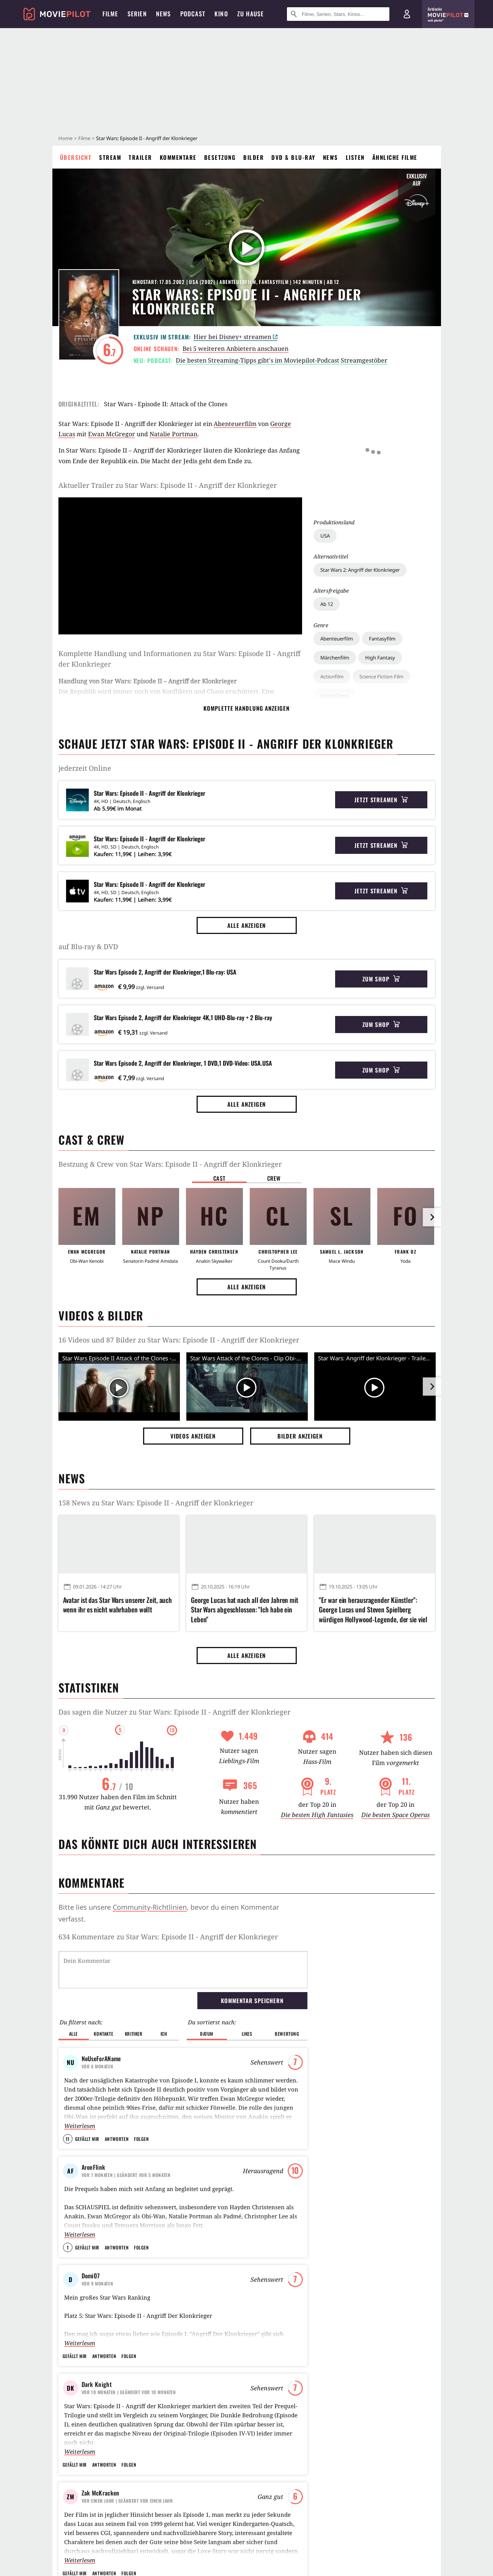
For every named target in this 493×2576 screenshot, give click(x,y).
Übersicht (76, 157)
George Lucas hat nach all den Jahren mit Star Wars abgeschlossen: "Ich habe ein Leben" (244, 1609)
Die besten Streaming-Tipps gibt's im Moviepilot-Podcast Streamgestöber (281, 360)
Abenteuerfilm (336, 530)
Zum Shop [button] (380, 979)
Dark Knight (97, 2345)
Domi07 (91, 2236)
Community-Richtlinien (150, 1907)
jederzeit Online (84, 768)
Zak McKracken (101, 2454)
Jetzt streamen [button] (381, 799)
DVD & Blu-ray (293, 157)
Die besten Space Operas (395, 1815)
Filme (84, 138)
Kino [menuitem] (221, 13)
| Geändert (126, 2136)
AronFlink (94, 2128)
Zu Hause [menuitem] (250, 13)
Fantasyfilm (382, 530)
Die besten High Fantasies (317, 1815)
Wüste (369, 655)
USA (325, 427)
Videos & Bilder (100, 1315)
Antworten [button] (117, 2099)
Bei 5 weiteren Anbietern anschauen (235, 348)
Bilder (253, 157)
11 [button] (67, 2099)
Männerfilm (377, 689)
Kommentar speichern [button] (252, 1961)
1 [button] (68, 2208)
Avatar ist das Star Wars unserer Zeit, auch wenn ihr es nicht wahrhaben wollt (117, 1604)
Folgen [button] (141, 2099)
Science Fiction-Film (381, 568)
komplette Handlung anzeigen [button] (246, 708)
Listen (355, 157)
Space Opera (334, 587)
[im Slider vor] (432, 1217)
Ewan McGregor (111, 434)
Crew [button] (274, 1178)
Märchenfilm (334, 549)
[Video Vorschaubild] (119, 1388)
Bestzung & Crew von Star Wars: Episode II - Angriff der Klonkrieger (170, 1164)
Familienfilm (334, 689)
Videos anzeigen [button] (193, 1436)
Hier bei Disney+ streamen (235, 337)
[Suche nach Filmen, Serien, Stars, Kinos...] (338, 14)
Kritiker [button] (134, 1994)
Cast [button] (219, 1178)
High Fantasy (380, 549)
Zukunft (329, 621)
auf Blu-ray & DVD (88, 946)
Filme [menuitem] (110, 13)
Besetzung (220, 157)
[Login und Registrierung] (406, 14)
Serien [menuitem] (137, 13)
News (330, 157)
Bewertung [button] (287, 1994)
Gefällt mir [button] (87, 2099)
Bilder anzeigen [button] (300, 1436)
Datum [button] (206, 1994)
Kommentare (178, 157)
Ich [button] (164, 1994)
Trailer (140, 157)
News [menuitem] (163, 13)
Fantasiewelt (406, 655)
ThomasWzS (96, 2562)
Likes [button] (247, 1994)
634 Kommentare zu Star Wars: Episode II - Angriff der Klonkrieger (168, 1936)
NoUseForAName (101, 2019)
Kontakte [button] (103, 1994)
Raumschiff (333, 655)
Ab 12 (326, 495)
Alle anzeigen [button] (246, 925)
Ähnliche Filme (394, 157)
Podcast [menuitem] (192, 13)
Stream (110, 157)
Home (65, 138)
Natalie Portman (173, 434)
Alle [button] (73, 1994)
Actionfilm (331, 568)
